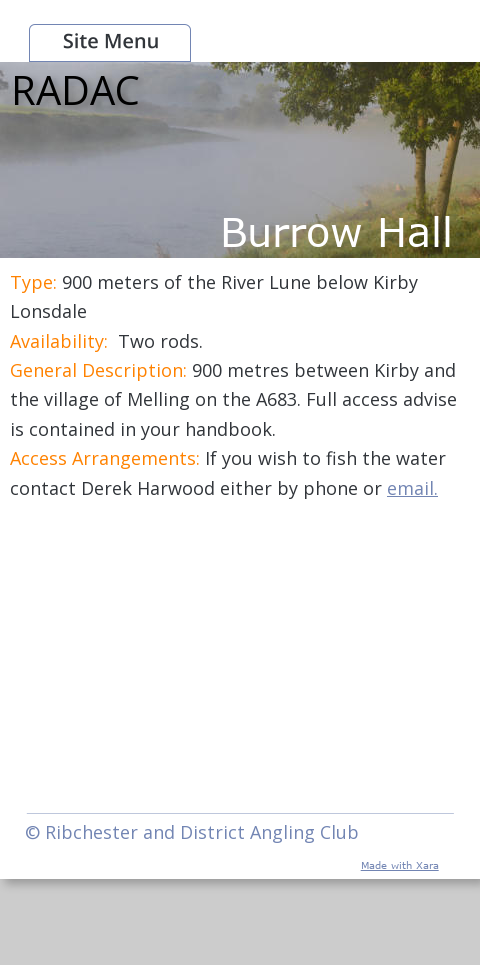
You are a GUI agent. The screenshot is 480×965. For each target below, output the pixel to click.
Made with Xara (400, 865)
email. (412, 488)
